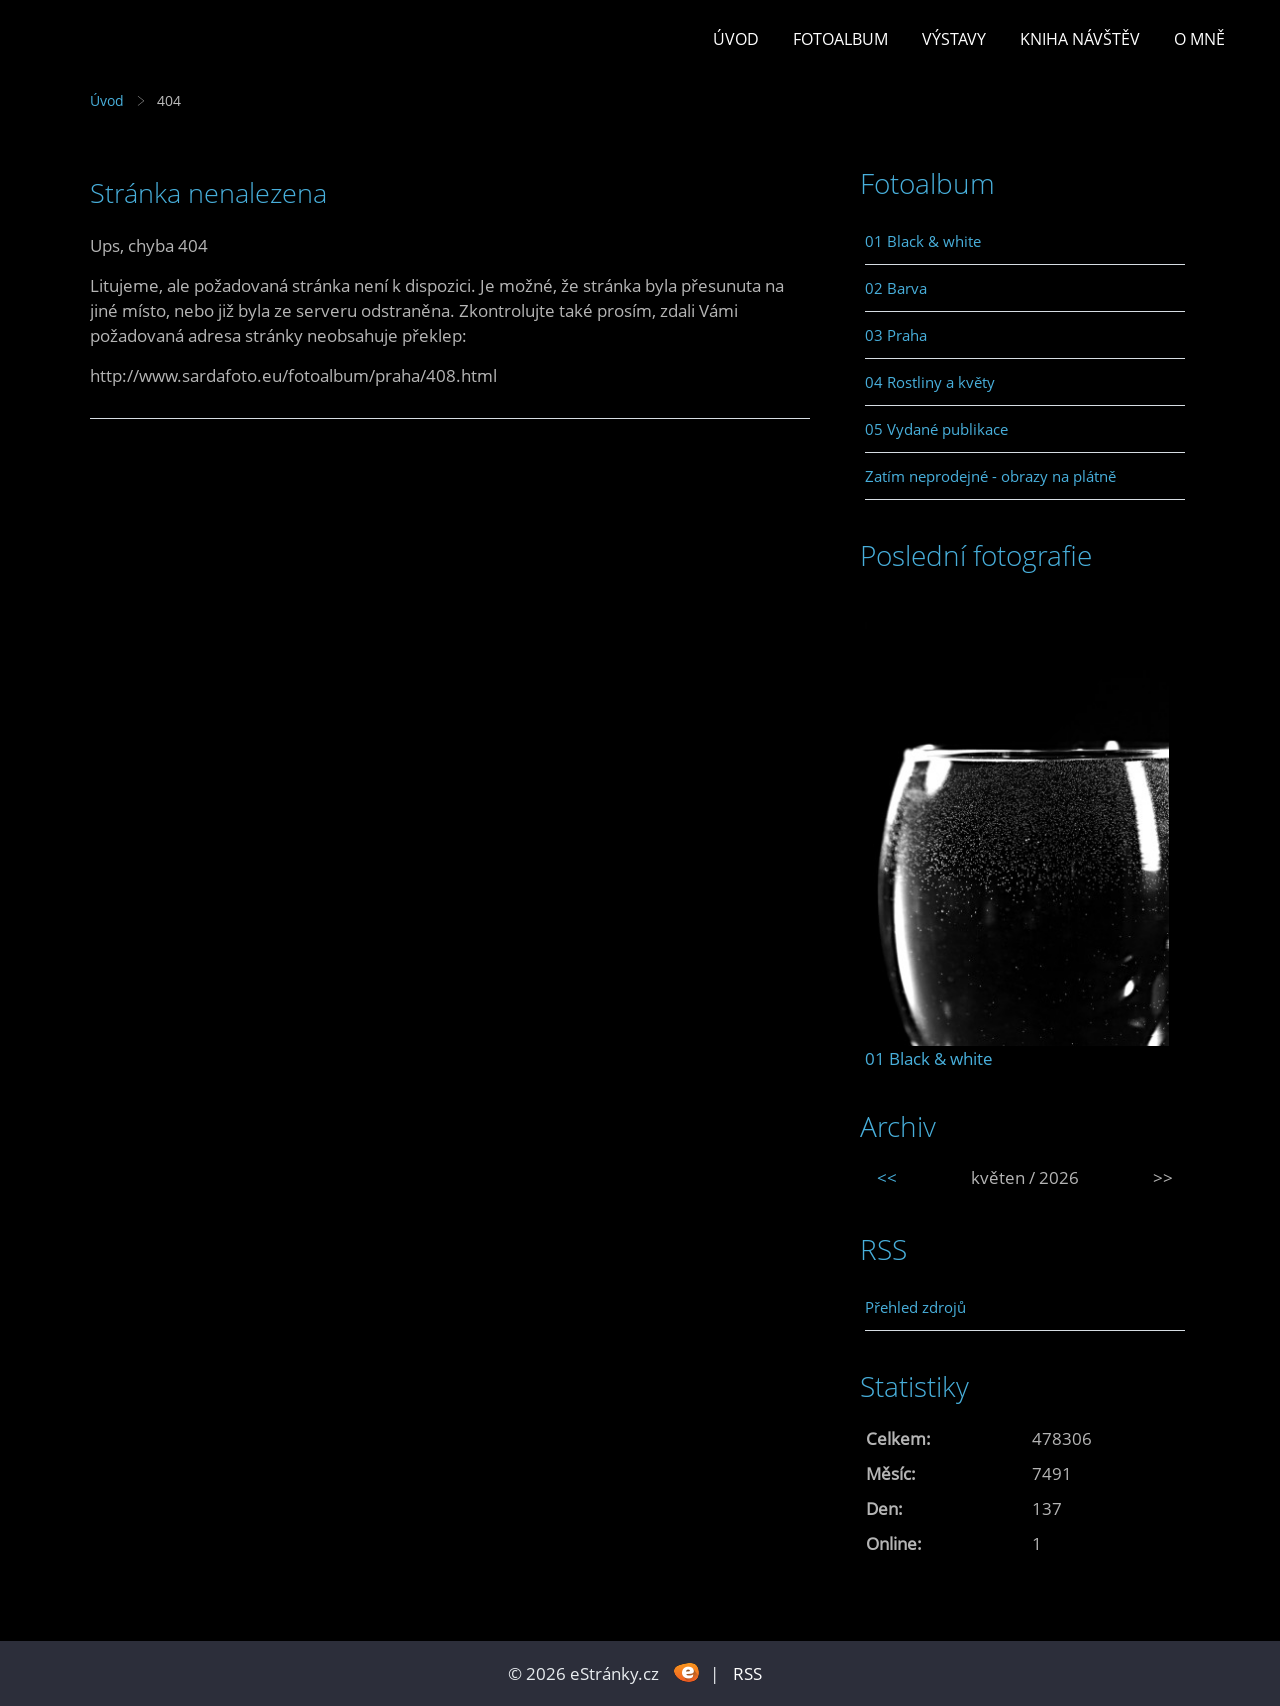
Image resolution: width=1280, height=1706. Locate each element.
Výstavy (954, 39)
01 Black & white (923, 241)
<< (887, 1177)
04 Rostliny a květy (930, 382)
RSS (747, 1673)
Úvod (736, 39)
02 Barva (896, 288)
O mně (1199, 39)
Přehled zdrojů (915, 1307)
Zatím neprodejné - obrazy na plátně (990, 476)
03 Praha (896, 335)
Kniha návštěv (1080, 39)
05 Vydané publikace (936, 429)
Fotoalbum (840, 39)
